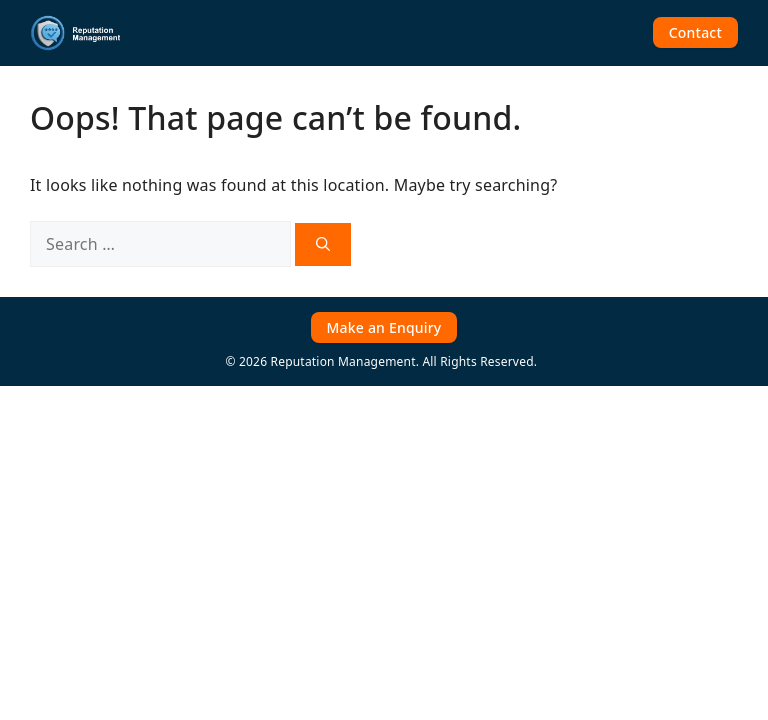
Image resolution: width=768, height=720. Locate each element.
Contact (695, 32)
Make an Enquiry (384, 327)
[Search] (323, 244)
